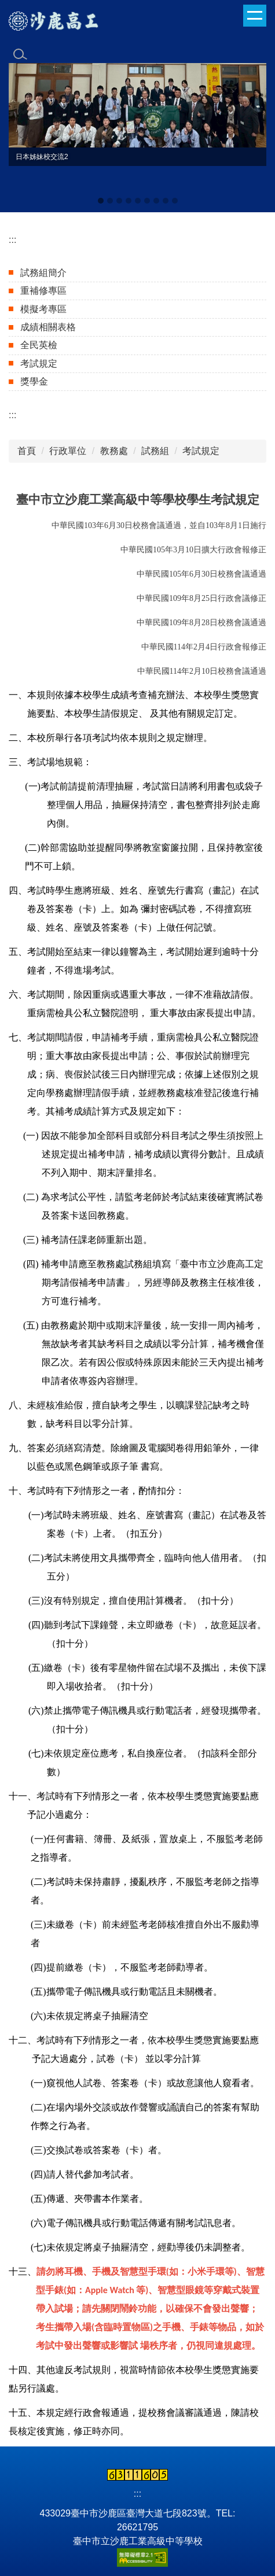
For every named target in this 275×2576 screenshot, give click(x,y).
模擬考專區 (43, 309)
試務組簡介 (43, 273)
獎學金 (34, 381)
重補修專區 (43, 291)
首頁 (26, 451)
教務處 (114, 451)
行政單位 (67, 451)
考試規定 (38, 363)
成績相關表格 (48, 327)
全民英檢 (38, 345)
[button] (23, 134)
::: (12, 240)
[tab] (100, 200)
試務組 (155, 451)
